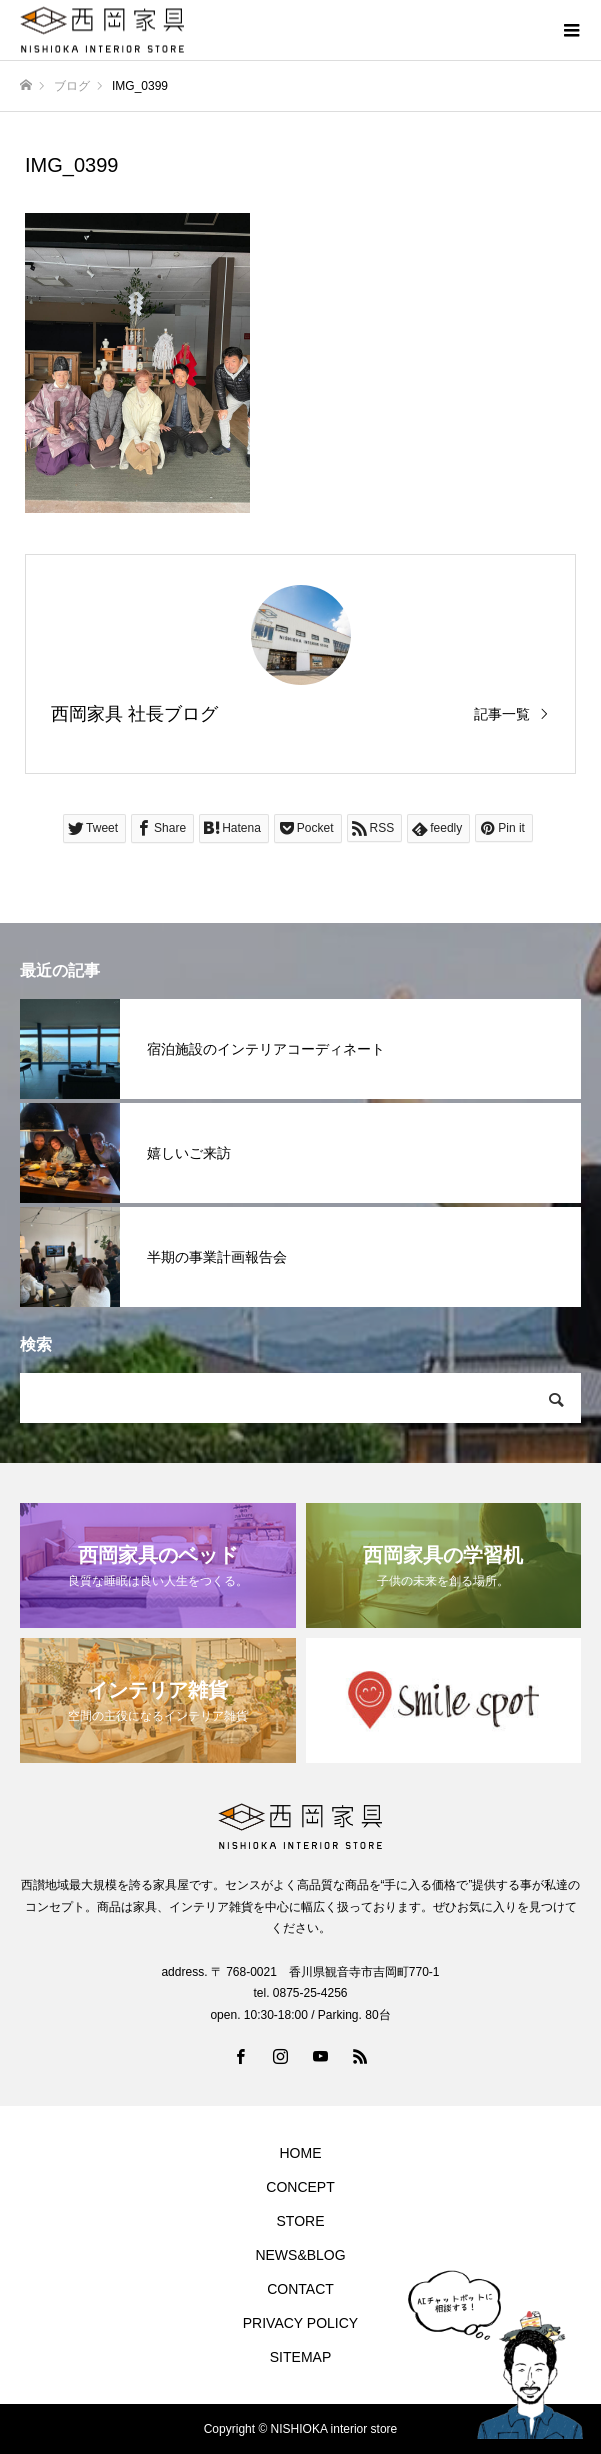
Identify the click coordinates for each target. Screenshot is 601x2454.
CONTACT (300, 2289)
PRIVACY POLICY (300, 2323)
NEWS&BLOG (300, 2255)
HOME (301, 2153)
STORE (301, 2221)
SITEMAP (300, 2357)
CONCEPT (300, 2187)
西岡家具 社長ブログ (134, 714)
